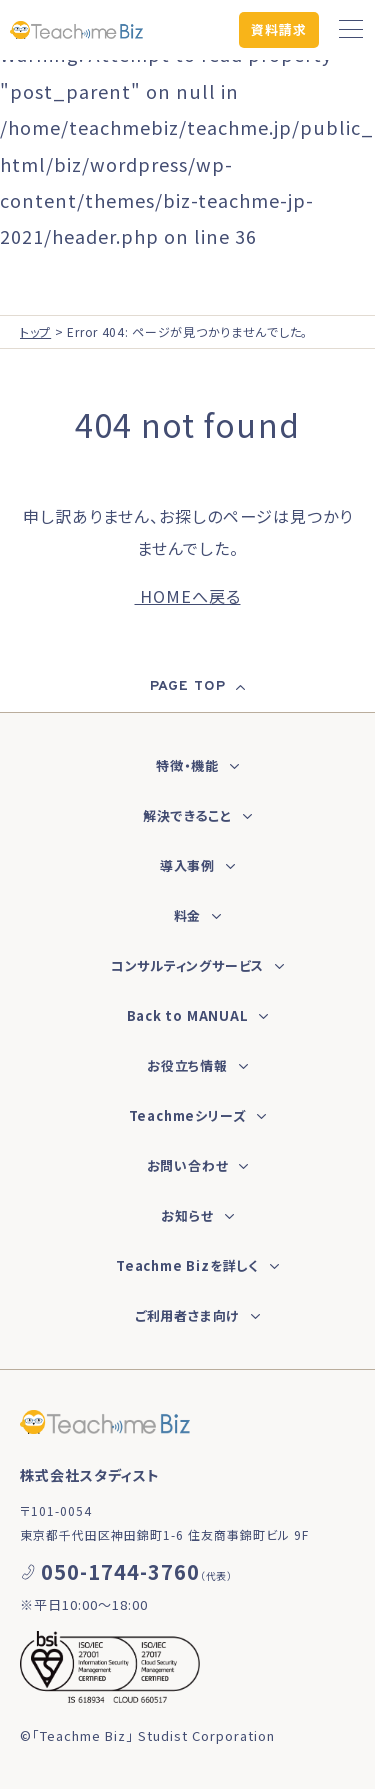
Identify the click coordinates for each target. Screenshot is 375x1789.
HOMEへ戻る (188, 596)
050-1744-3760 (120, 1571)
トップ (35, 331)
